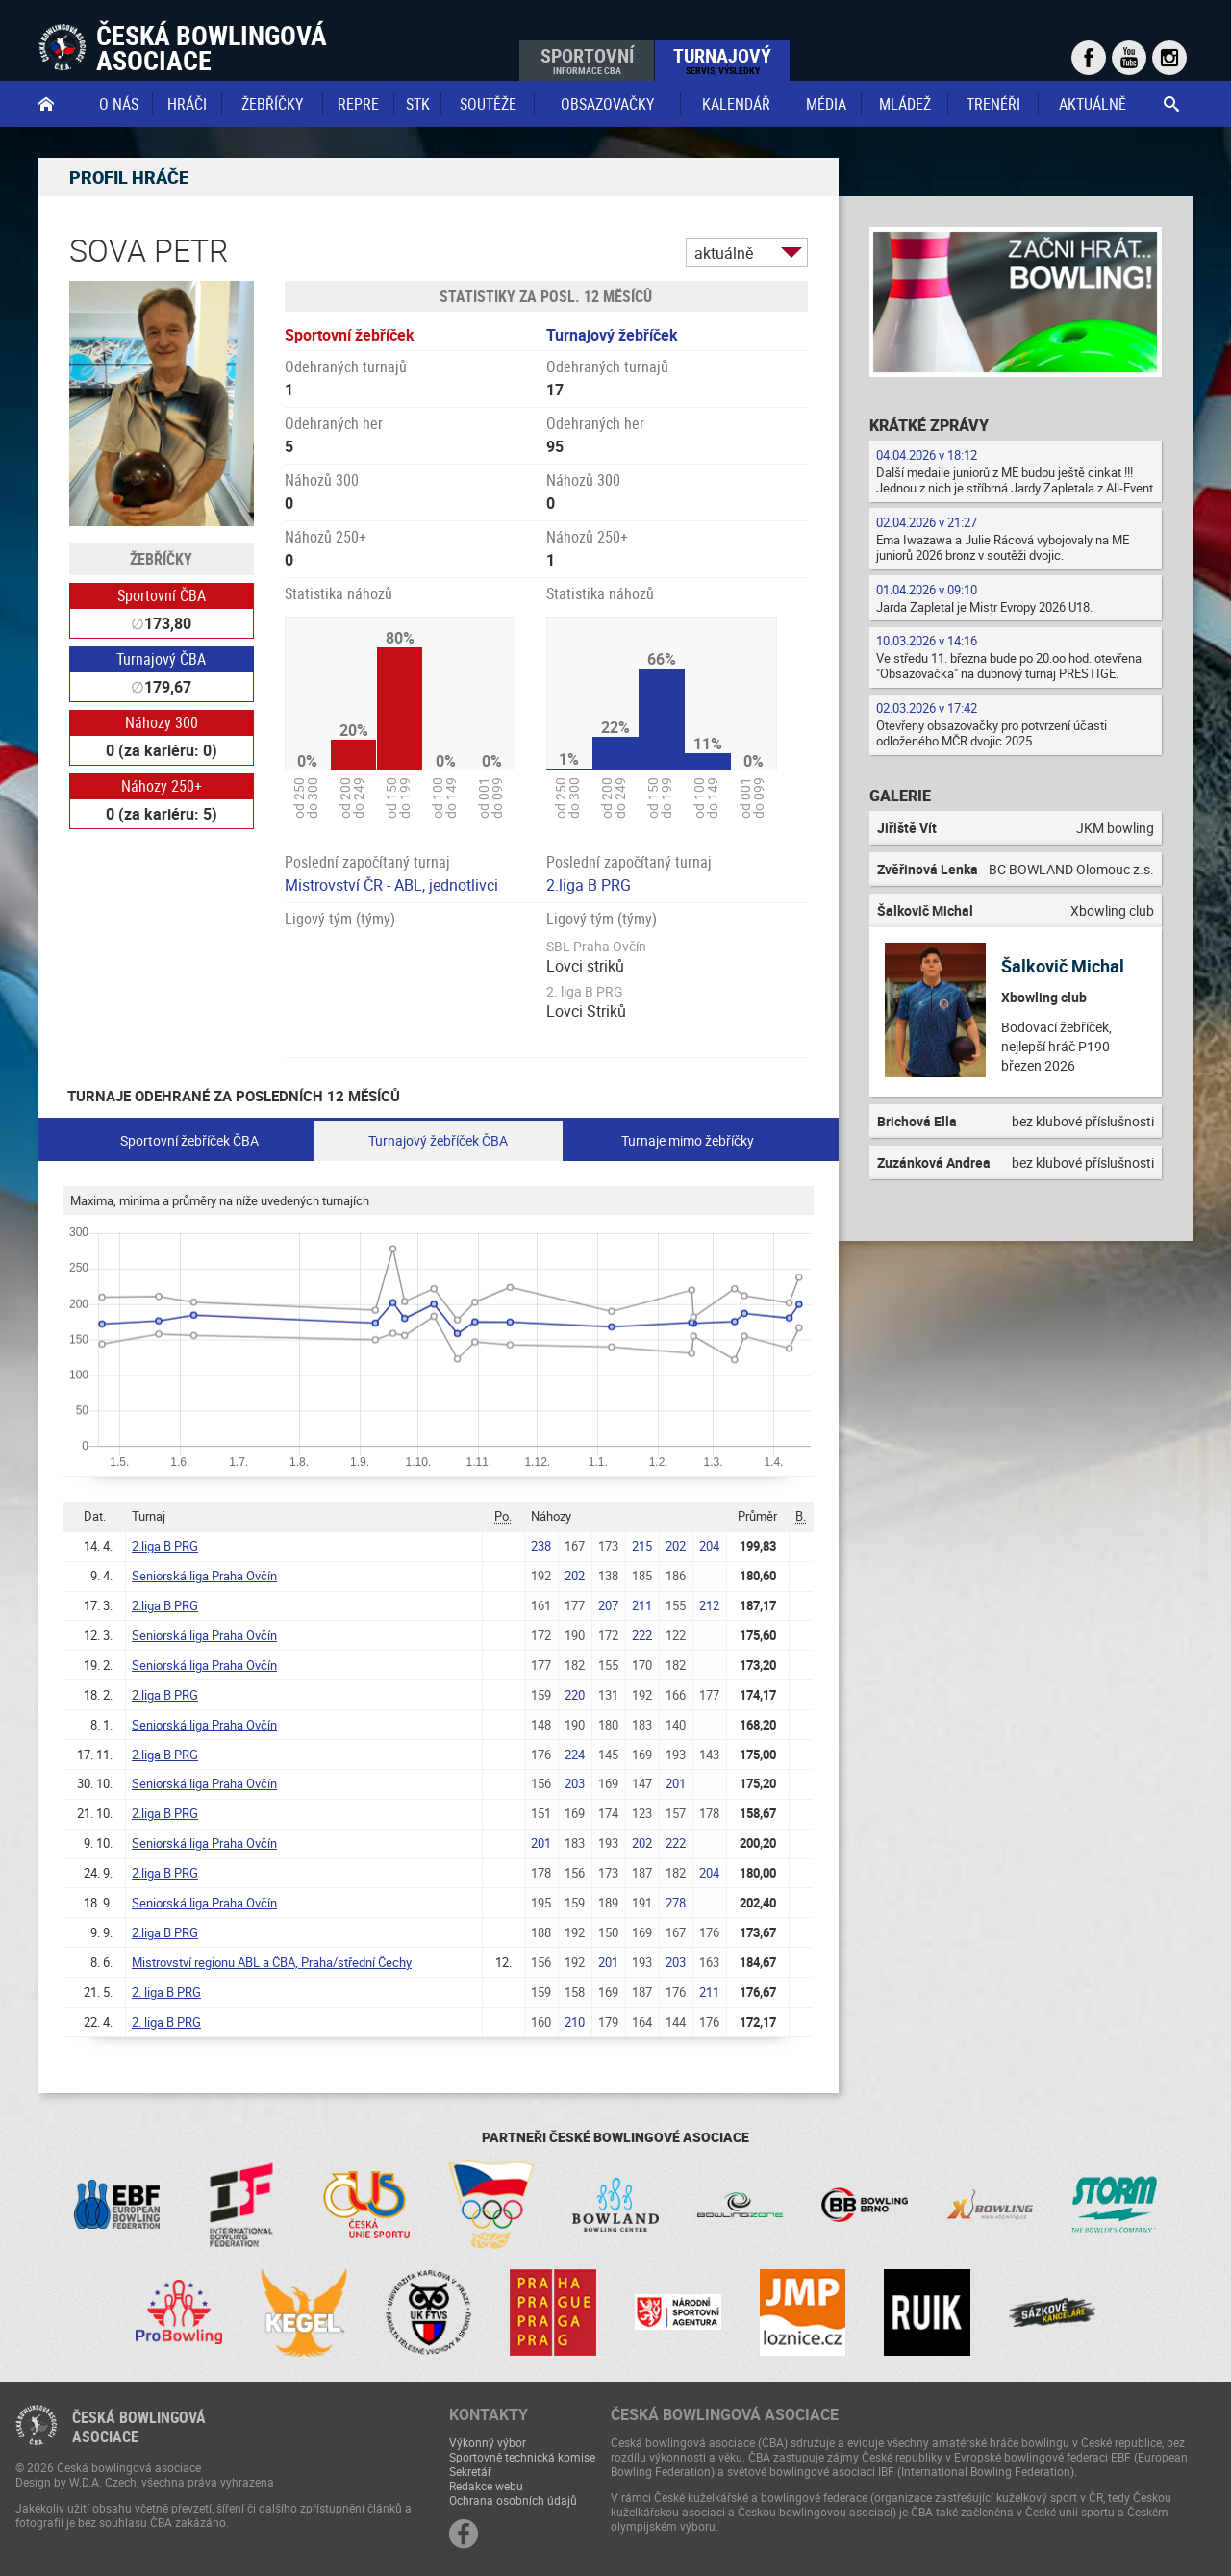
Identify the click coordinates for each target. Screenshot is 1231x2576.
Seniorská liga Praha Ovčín (204, 1575)
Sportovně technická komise (522, 2456)
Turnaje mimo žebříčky (687, 1140)
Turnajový (722, 59)
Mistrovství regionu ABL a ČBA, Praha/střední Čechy (272, 1962)
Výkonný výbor (487, 2442)
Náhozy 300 (161, 722)
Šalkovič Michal (1062, 965)
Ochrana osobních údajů (513, 2500)
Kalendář (736, 103)
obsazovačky (607, 103)
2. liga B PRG (166, 1992)
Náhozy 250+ (161, 785)
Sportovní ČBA (161, 595)
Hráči (187, 103)
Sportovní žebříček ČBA (189, 1140)
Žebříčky (272, 103)
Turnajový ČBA (161, 658)
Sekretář (470, 2471)
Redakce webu (486, 2485)
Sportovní (587, 59)
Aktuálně (1092, 103)
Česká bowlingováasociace (139, 2427)
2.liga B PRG (588, 885)
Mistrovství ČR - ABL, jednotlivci (391, 885)
